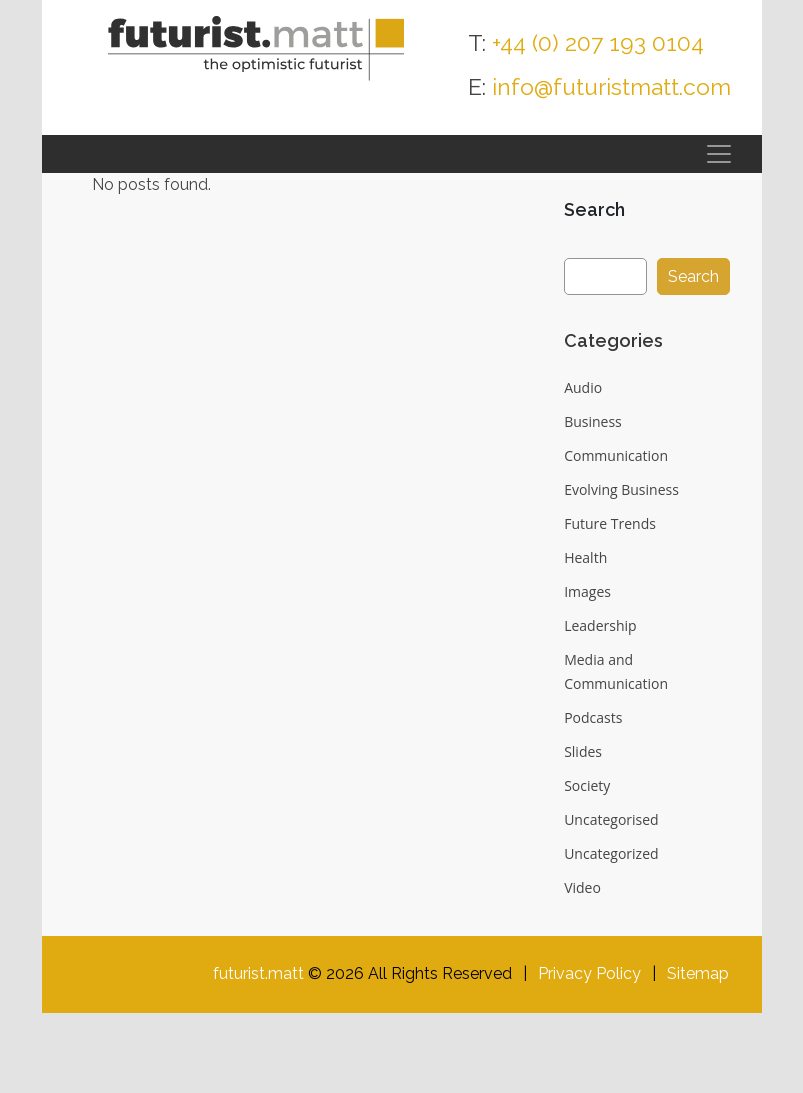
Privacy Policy (589, 973)
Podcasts (593, 717)
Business (593, 421)
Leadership (600, 625)
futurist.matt (258, 973)
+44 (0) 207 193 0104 (598, 42)
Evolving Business (621, 489)
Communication (616, 455)
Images (587, 591)
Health (585, 557)
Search (594, 209)
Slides (583, 751)
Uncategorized (611, 853)
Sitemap (698, 973)
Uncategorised (611, 819)
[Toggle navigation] (719, 154)
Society (587, 785)
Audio (583, 387)
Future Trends (610, 523)
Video (582, 887)
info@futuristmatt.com (611, 86)
